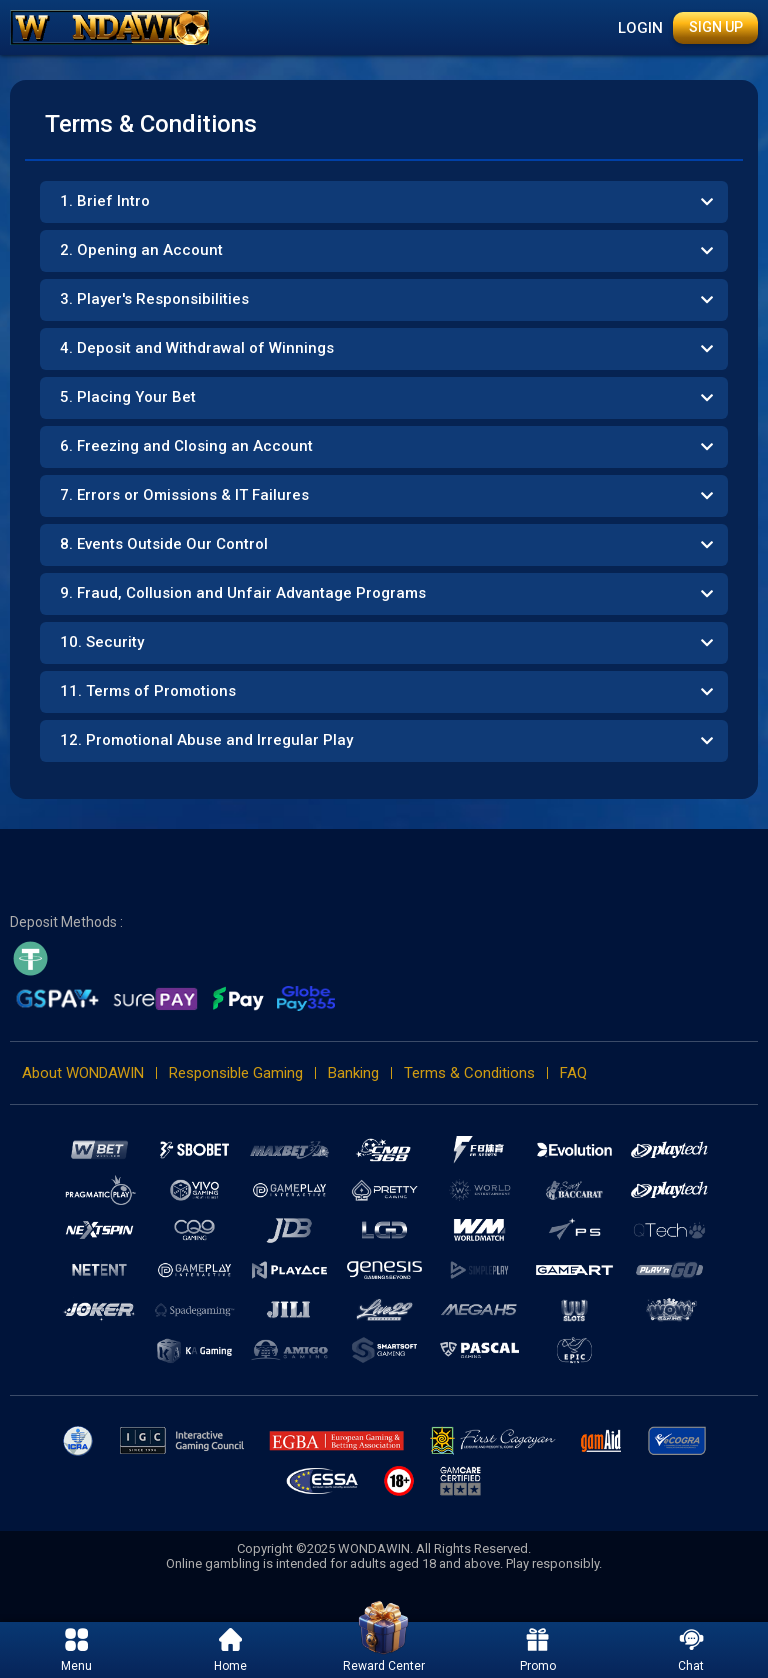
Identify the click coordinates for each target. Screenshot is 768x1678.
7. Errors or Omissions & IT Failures (184, 495)
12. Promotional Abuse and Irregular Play (206, 740)
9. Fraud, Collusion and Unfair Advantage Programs (243, 593)
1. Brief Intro (105, 201)
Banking (353, 1073)
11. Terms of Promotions (148, 691)
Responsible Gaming (236, 1073)
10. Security (102, 642)
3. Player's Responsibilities (154, 299)
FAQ (573, 1073)
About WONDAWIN (83, 1073)
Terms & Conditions (469, 1073)
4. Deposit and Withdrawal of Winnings (197, 348)
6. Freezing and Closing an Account (186, 446)
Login (640, 28)
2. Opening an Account (141, 250)
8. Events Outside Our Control (164, 544)
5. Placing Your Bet (128, 397)
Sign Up (716, 27)
